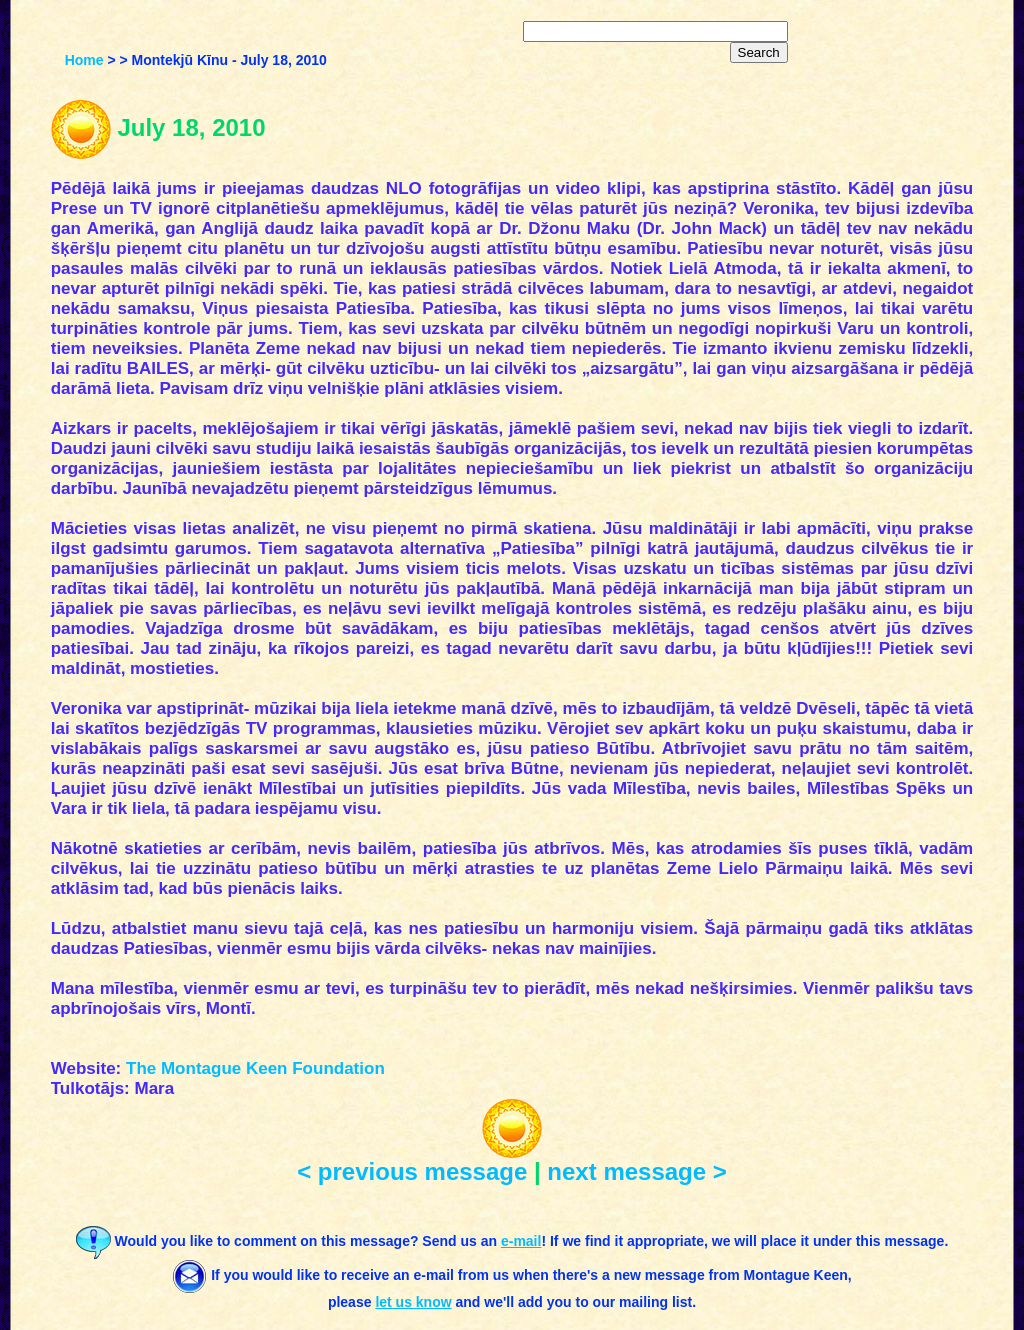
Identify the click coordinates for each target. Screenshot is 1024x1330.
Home (84, 60)
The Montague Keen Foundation (255, 1068)
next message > (636, 1171)
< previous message (412, 1171)
